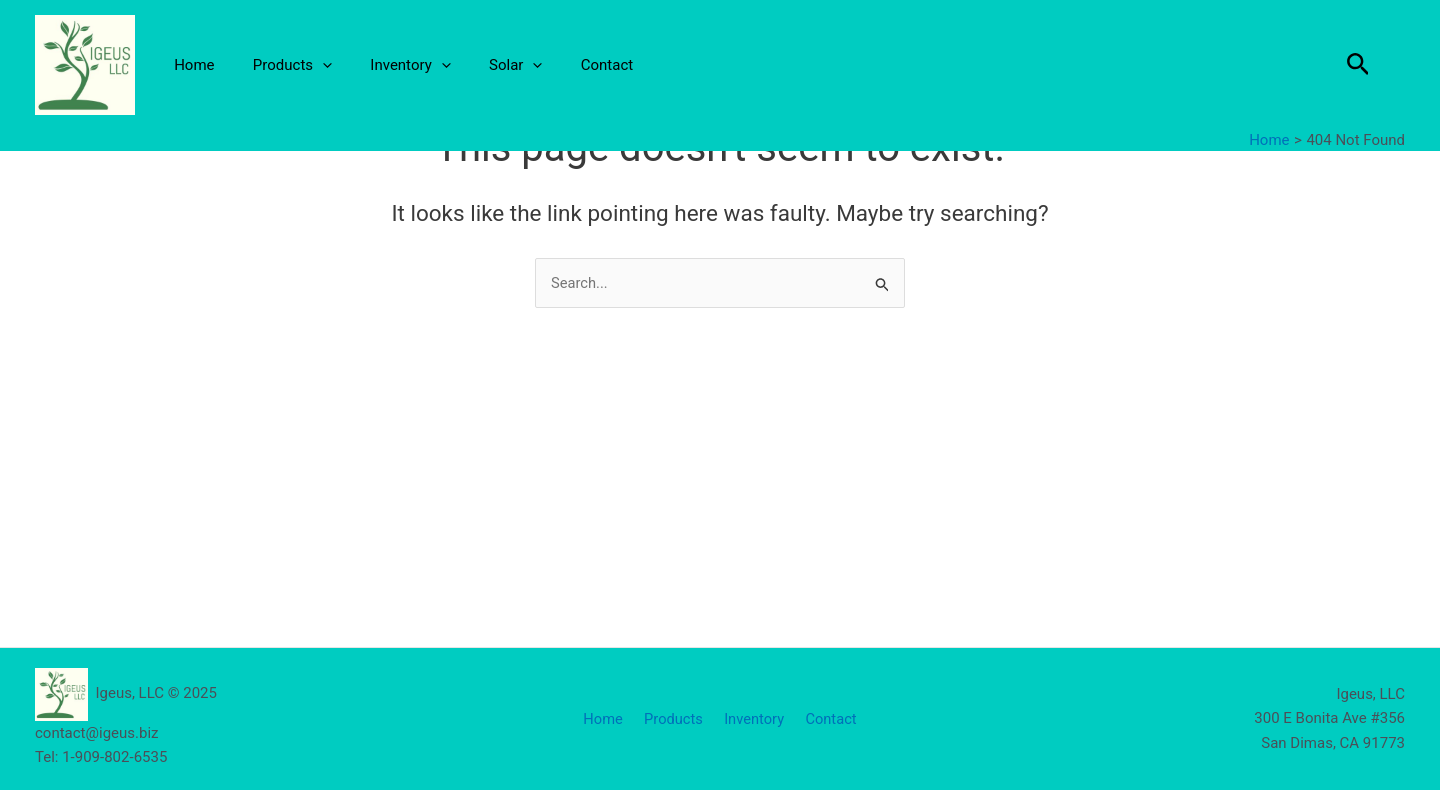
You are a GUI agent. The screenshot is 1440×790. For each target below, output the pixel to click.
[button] (1358, 65)
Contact (569, 65)
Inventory (390, 65)
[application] (310, 65)
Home (190, 65)
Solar (486, 65)
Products (279, 65)
